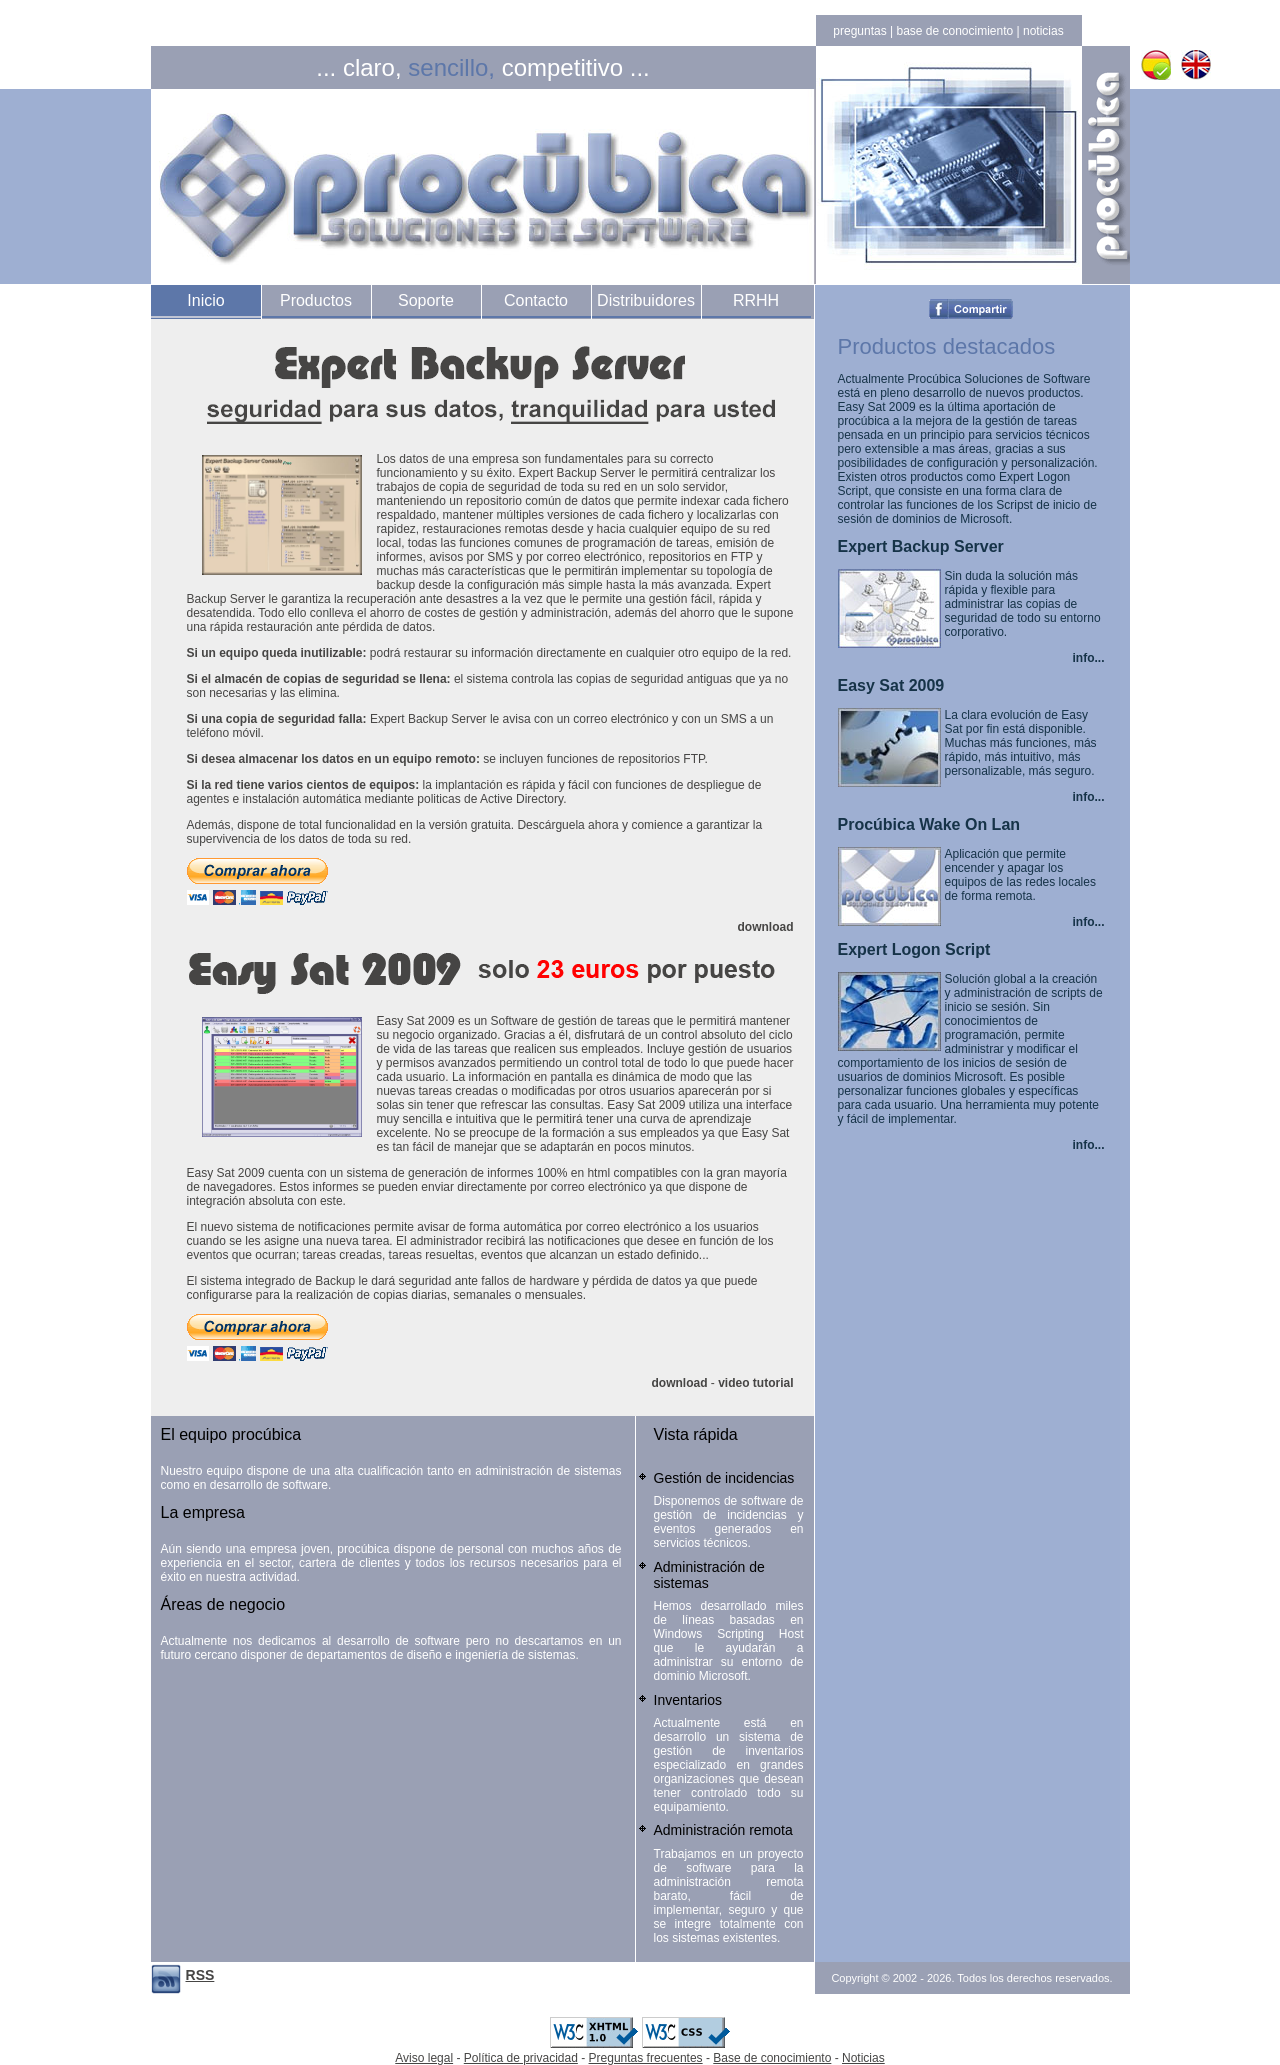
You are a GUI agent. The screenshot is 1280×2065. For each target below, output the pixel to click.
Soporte (426, 300)
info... (1089, 658)
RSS (200, 1975)
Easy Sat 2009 (891, 685)
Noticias (863, 2058)
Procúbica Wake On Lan (929, 824)
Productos (316, 300)
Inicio (205, 300)
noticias (1043, 31)
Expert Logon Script (914, 949)
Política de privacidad (521, 2058)
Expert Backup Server (921, 546)
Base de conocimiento (772, 2058)
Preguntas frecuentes (646, 2058)
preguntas (859, 31)
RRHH (756, 300)
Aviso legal (424, 2058)
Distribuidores (646, 300)
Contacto (536, 300)
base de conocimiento (954, 31)
